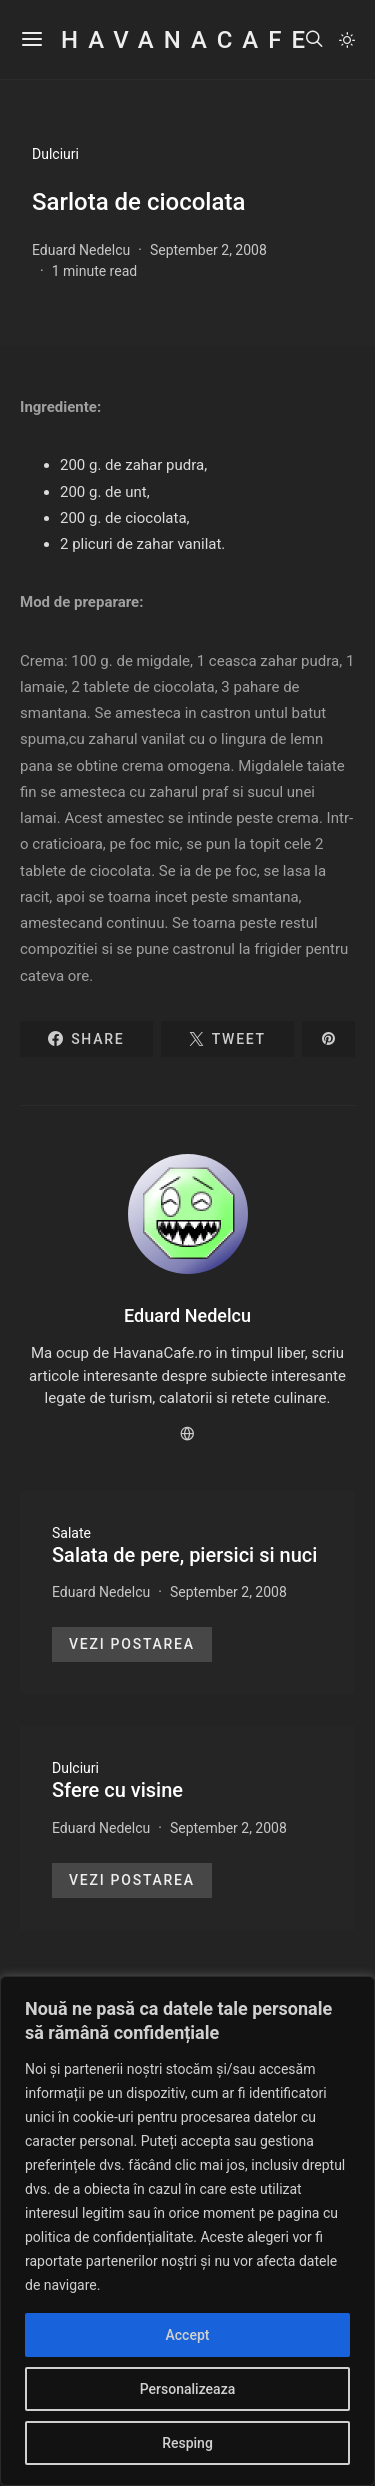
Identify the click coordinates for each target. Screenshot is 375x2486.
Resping (187, 2443)
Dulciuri (55, 154)
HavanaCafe (187, 40)
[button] (347, 40)
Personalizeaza (187, 2389)
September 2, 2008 (208, 250)
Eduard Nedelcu (81, 250)
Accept (188, 2335)
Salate (71, 1533)
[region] (187, 2231)
